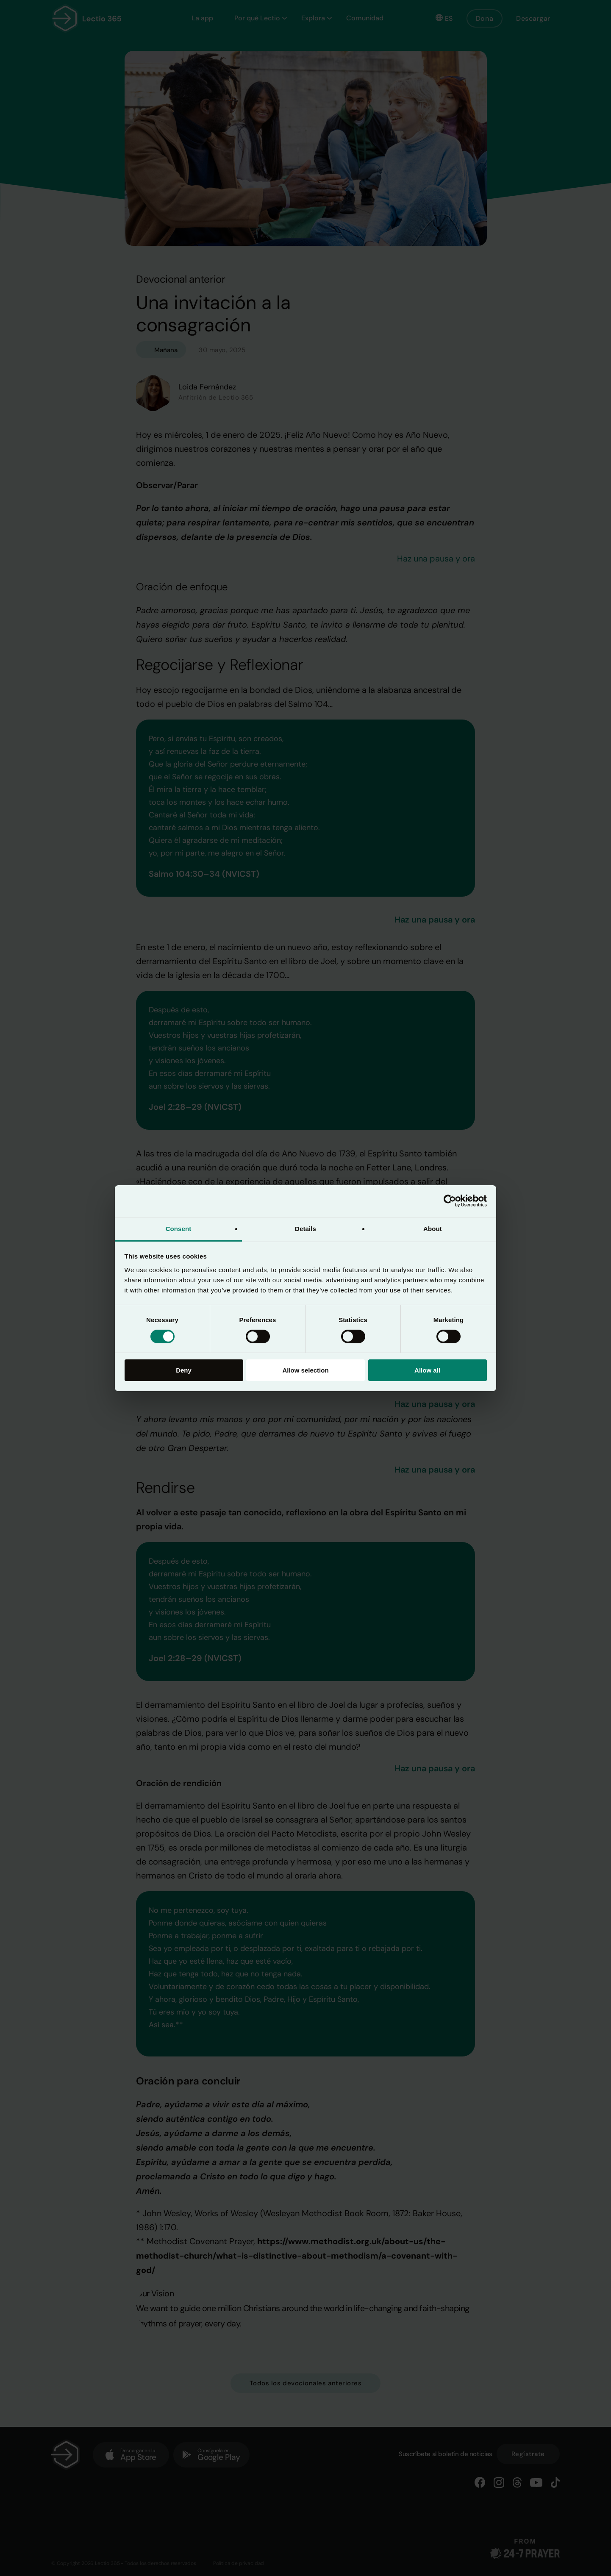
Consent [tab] (179, 1228)
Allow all (427, 1370)
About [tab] (432, 1228)
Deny (184, 1370)
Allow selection (305, 1370)
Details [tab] (305, 1228)
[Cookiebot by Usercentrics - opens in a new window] (450, 1201)
